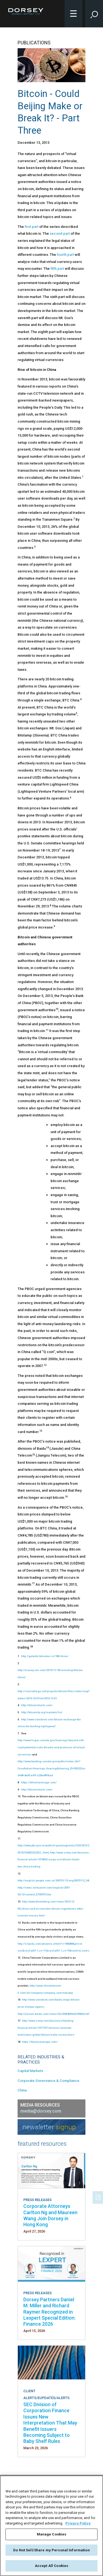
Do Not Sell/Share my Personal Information (51, 2550)
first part (31, 227)
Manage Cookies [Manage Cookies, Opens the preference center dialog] (51, 2534)
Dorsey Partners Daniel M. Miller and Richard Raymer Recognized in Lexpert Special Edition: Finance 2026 (49, 2312)
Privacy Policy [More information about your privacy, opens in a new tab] (78, 2523)
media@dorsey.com (40, 2111)
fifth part (57, 269)
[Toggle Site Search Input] (94, 13)
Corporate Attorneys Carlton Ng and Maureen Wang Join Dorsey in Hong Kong (50, 2215)
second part (60, 233)
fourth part (65, 255)
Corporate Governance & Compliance (48, 2081)
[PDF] (98, 2197)
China (22, 2090)
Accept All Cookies (51, 2566)
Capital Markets (30, 2071)
